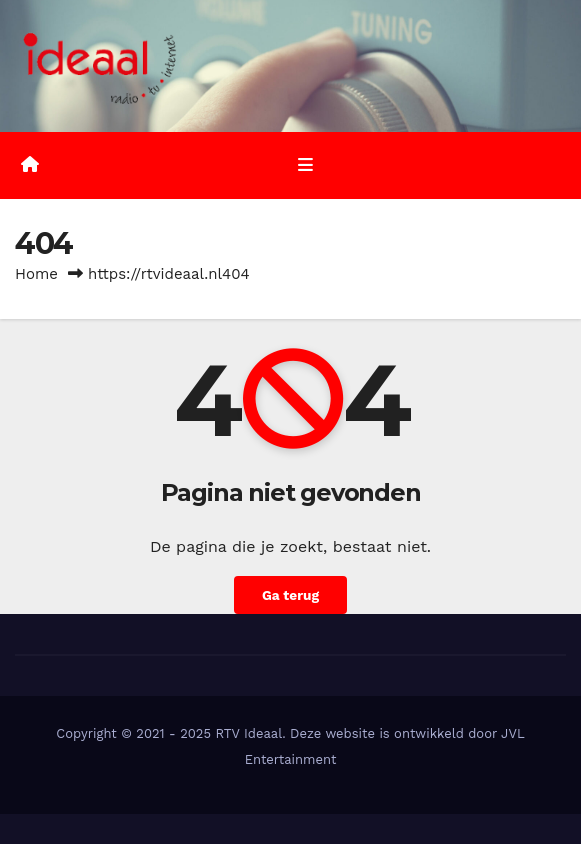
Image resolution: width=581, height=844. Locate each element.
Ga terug (290, 595)
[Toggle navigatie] (305, 166)
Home (36, 274)
